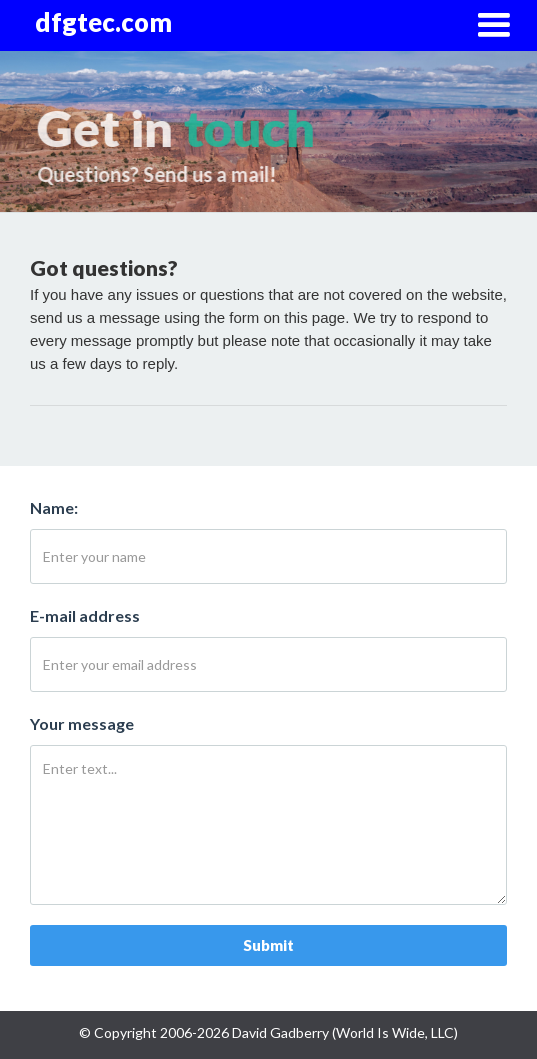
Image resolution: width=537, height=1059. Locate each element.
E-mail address (85, 615)
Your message (82, 723)
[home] (111, 22)
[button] (493, 25)
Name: (54, 507)
